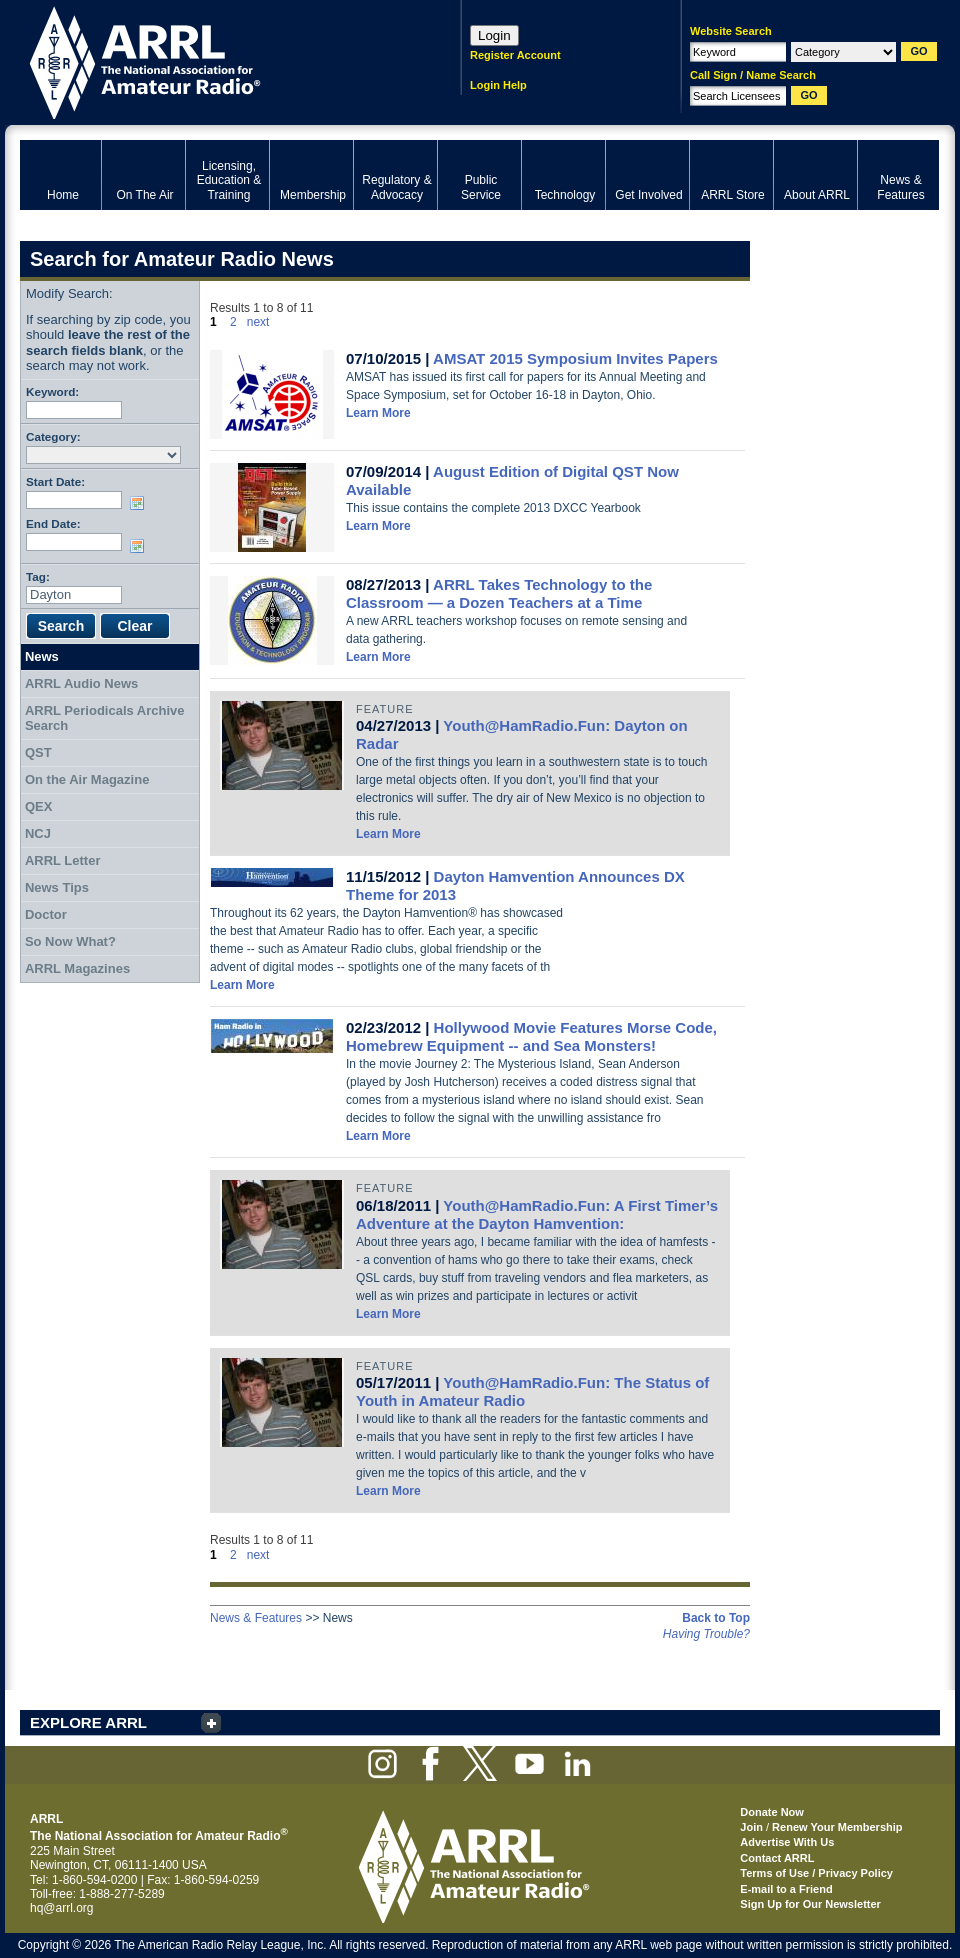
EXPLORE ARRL (88, 1722)
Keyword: (52, 391)
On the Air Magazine (87, 779)
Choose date (141, 503)
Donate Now (772, 1812)
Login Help (498, 85)
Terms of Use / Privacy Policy (816, 1873)
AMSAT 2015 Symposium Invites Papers (575, 358)
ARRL (214, 60)
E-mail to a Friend (786, 1889)
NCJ (38, 833)
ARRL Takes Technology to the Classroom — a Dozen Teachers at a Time (499, 593)
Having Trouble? (706, 1634)
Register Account (515, 55)
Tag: (38, 576)
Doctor (46, 914)
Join (751, 1827)
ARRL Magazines (77, 968)
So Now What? (70, 941)
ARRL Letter (63, 860)
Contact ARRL (777, 1858)
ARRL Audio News (81, 683)
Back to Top (716, 1618)
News (42, 656)
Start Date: (55, 481)
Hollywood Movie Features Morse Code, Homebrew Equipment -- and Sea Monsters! (531, 1036)
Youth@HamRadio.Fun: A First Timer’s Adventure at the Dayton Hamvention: (537, 1214)
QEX (38, 806)
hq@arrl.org (62, 1908)
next (258, 322)
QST (38, 752)
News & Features (256, 1618)
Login (494, 35)
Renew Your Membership (837, 1827)
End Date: (53, 523)
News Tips (57, 887)
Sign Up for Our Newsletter (810, 1904)
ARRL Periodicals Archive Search (105, 718)
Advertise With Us (787, 1842)
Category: (53, 436)
